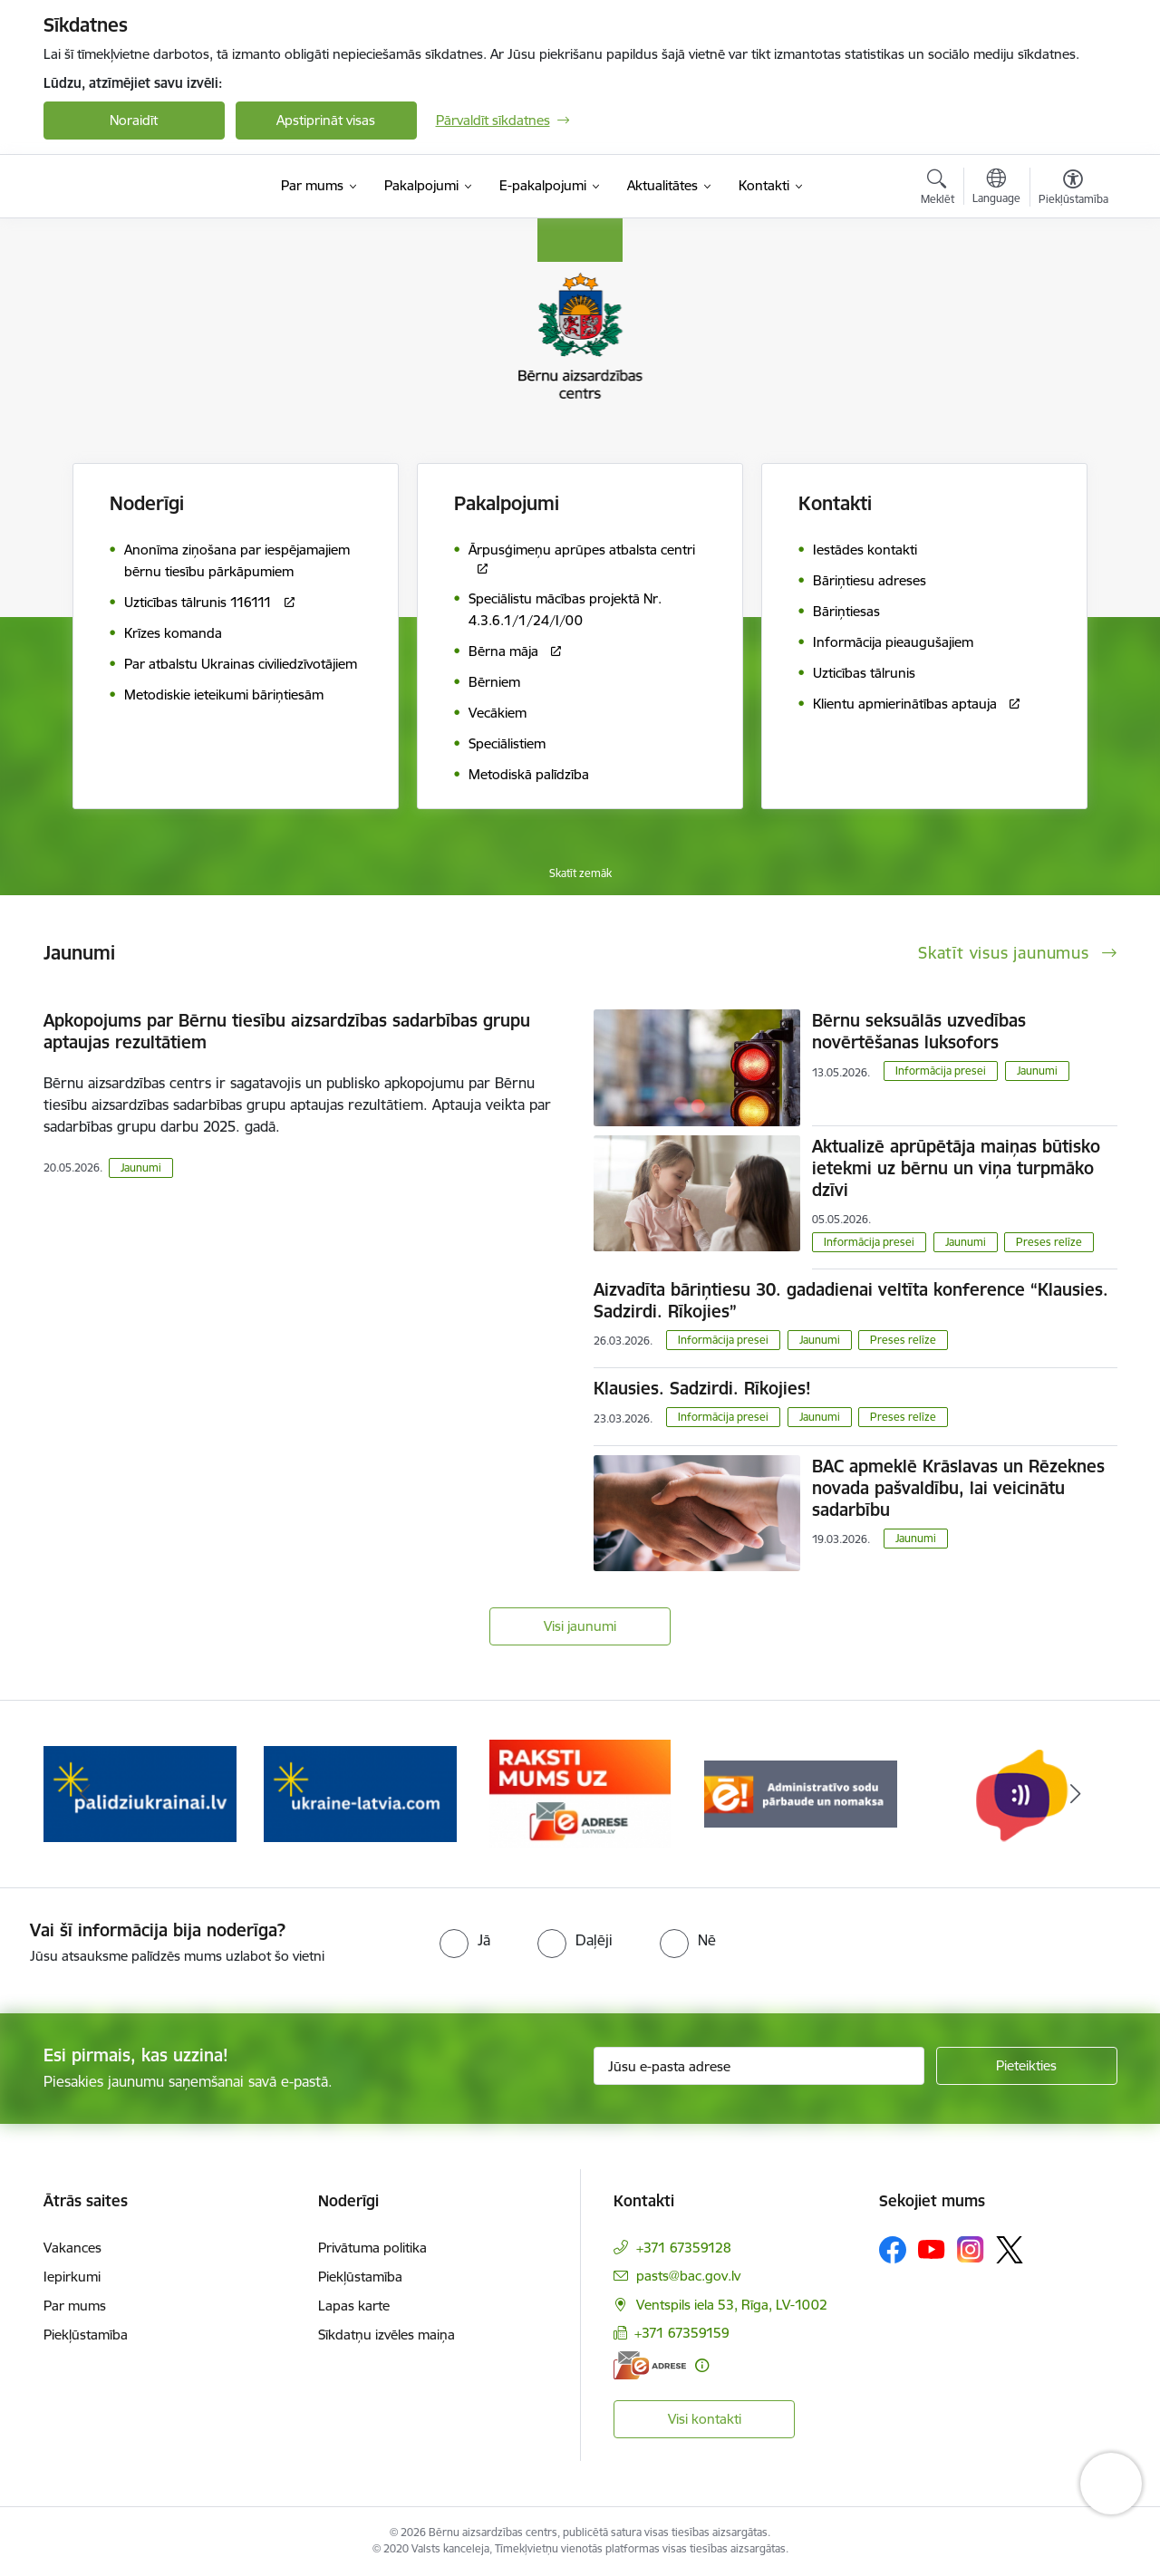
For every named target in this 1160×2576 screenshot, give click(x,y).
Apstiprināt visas (325, 120)
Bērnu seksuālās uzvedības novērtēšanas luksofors (919, 1031)
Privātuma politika (372, 2247)
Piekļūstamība (86, 2334)
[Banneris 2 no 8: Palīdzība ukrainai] (360, 1792)
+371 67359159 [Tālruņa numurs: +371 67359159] (682, 2332)
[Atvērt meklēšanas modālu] (937, 189)
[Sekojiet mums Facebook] (892, 2249)
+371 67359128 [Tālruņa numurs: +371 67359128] (683, 2247)
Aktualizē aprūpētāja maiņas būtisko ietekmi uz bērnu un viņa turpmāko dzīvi (956, 1168)
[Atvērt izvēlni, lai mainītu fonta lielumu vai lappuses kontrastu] (1073, 189)
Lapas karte (354, 2305)
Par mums (75, 2305)
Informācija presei (940, 1070)
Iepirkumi (72, 2276)
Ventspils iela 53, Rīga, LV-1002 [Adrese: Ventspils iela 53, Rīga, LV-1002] (731, 2304)
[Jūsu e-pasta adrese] (759, 2066)
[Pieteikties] (1026, 2066)
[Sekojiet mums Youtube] (931, 2249)
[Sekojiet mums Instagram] (970, 2249)
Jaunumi (141, 1167)
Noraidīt (134, 120)
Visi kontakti (704, 2418)
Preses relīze (1049, 1242)
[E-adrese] (650, 2365)
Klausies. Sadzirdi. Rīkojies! (702, 1388)
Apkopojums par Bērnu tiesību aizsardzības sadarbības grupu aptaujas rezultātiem (287, 1031)
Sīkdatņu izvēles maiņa (386, 2334)
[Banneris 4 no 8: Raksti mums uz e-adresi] (800, 1792)
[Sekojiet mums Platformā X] (1009, 2249)
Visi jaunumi (580, 1626)
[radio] (465, 1940)
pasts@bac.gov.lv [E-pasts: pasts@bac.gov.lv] (688, 2275)
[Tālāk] (1075, 1794)
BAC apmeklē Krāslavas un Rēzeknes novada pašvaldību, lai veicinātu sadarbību (958, 1487)
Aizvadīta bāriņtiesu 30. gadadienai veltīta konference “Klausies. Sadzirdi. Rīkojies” (851, 1300)
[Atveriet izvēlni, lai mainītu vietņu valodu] (996, 188)
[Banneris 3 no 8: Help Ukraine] (580, 1792)
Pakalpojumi (506, 503)
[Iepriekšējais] (85, 1794)
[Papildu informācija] (702, 2365)
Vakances (73, 2247)
